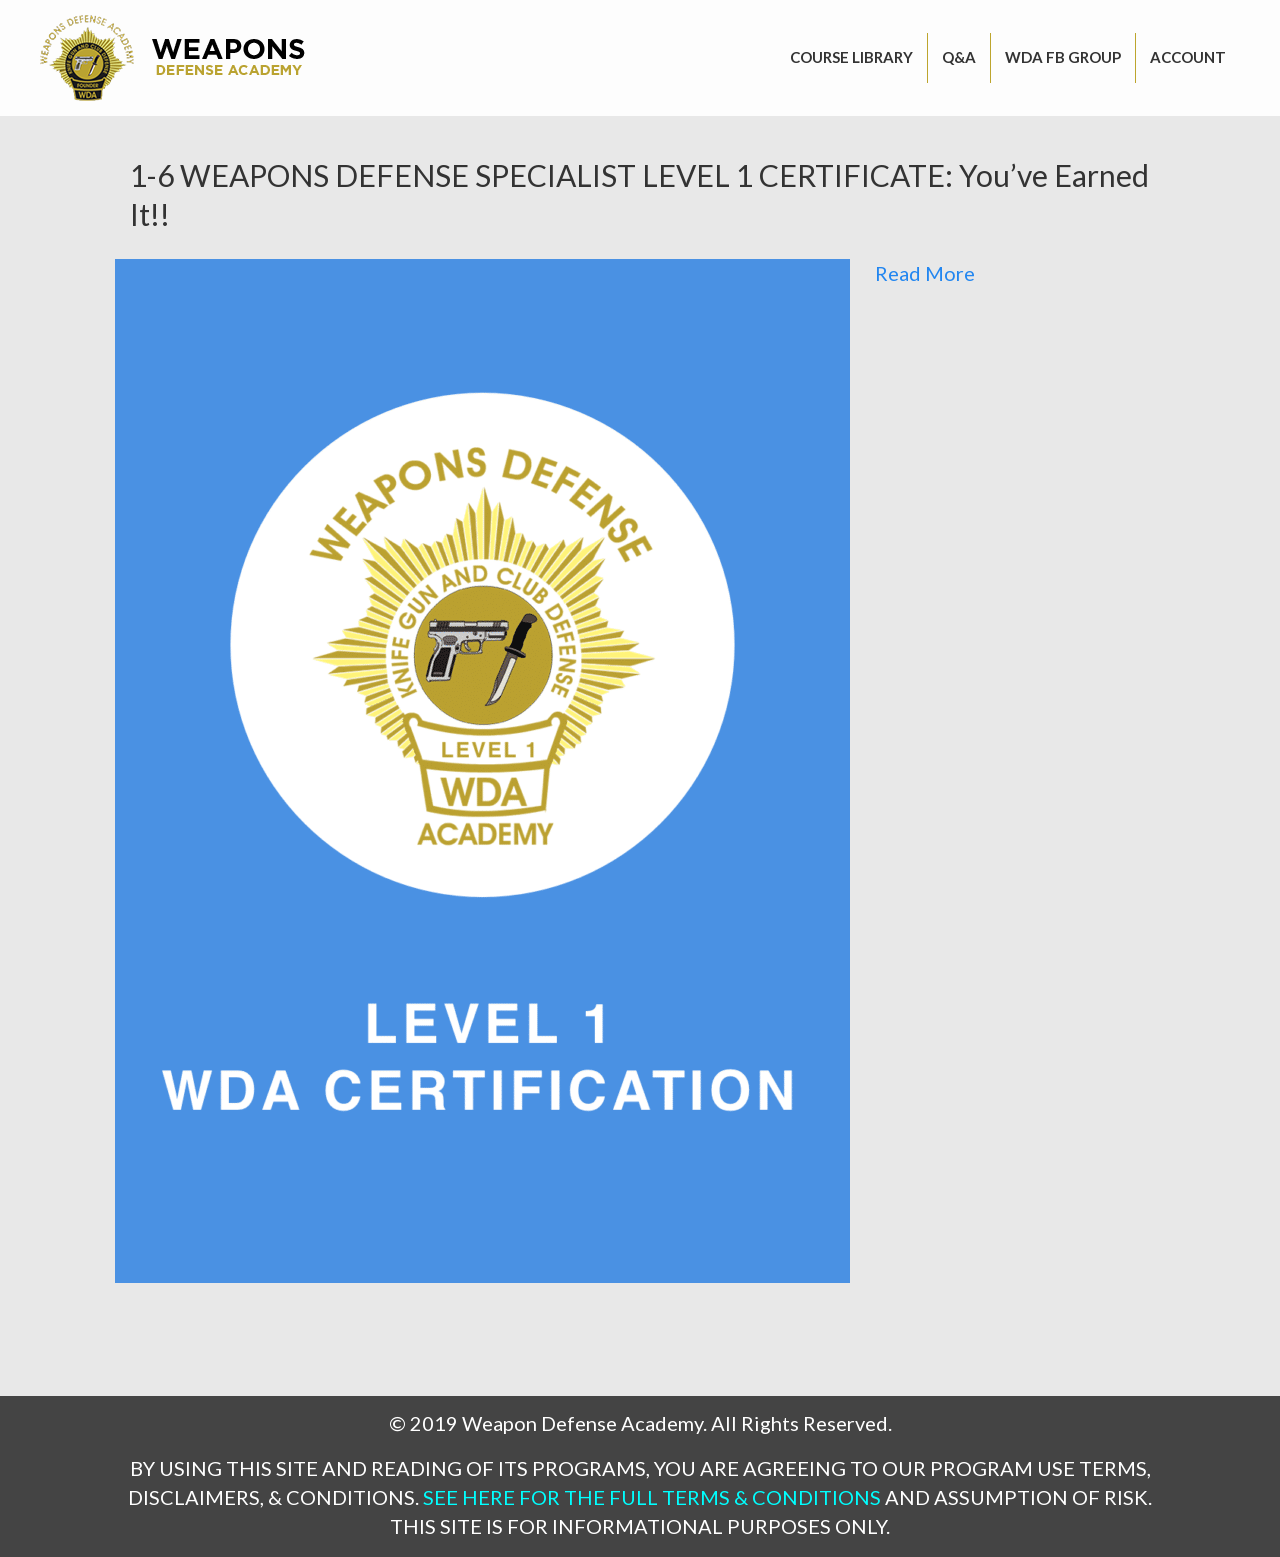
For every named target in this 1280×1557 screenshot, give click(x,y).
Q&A (959, 57)
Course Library (851, 57)
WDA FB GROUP (1063, 57)
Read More (925, 273)
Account (1188, 57)
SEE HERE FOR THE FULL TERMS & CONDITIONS (652, 1497)
